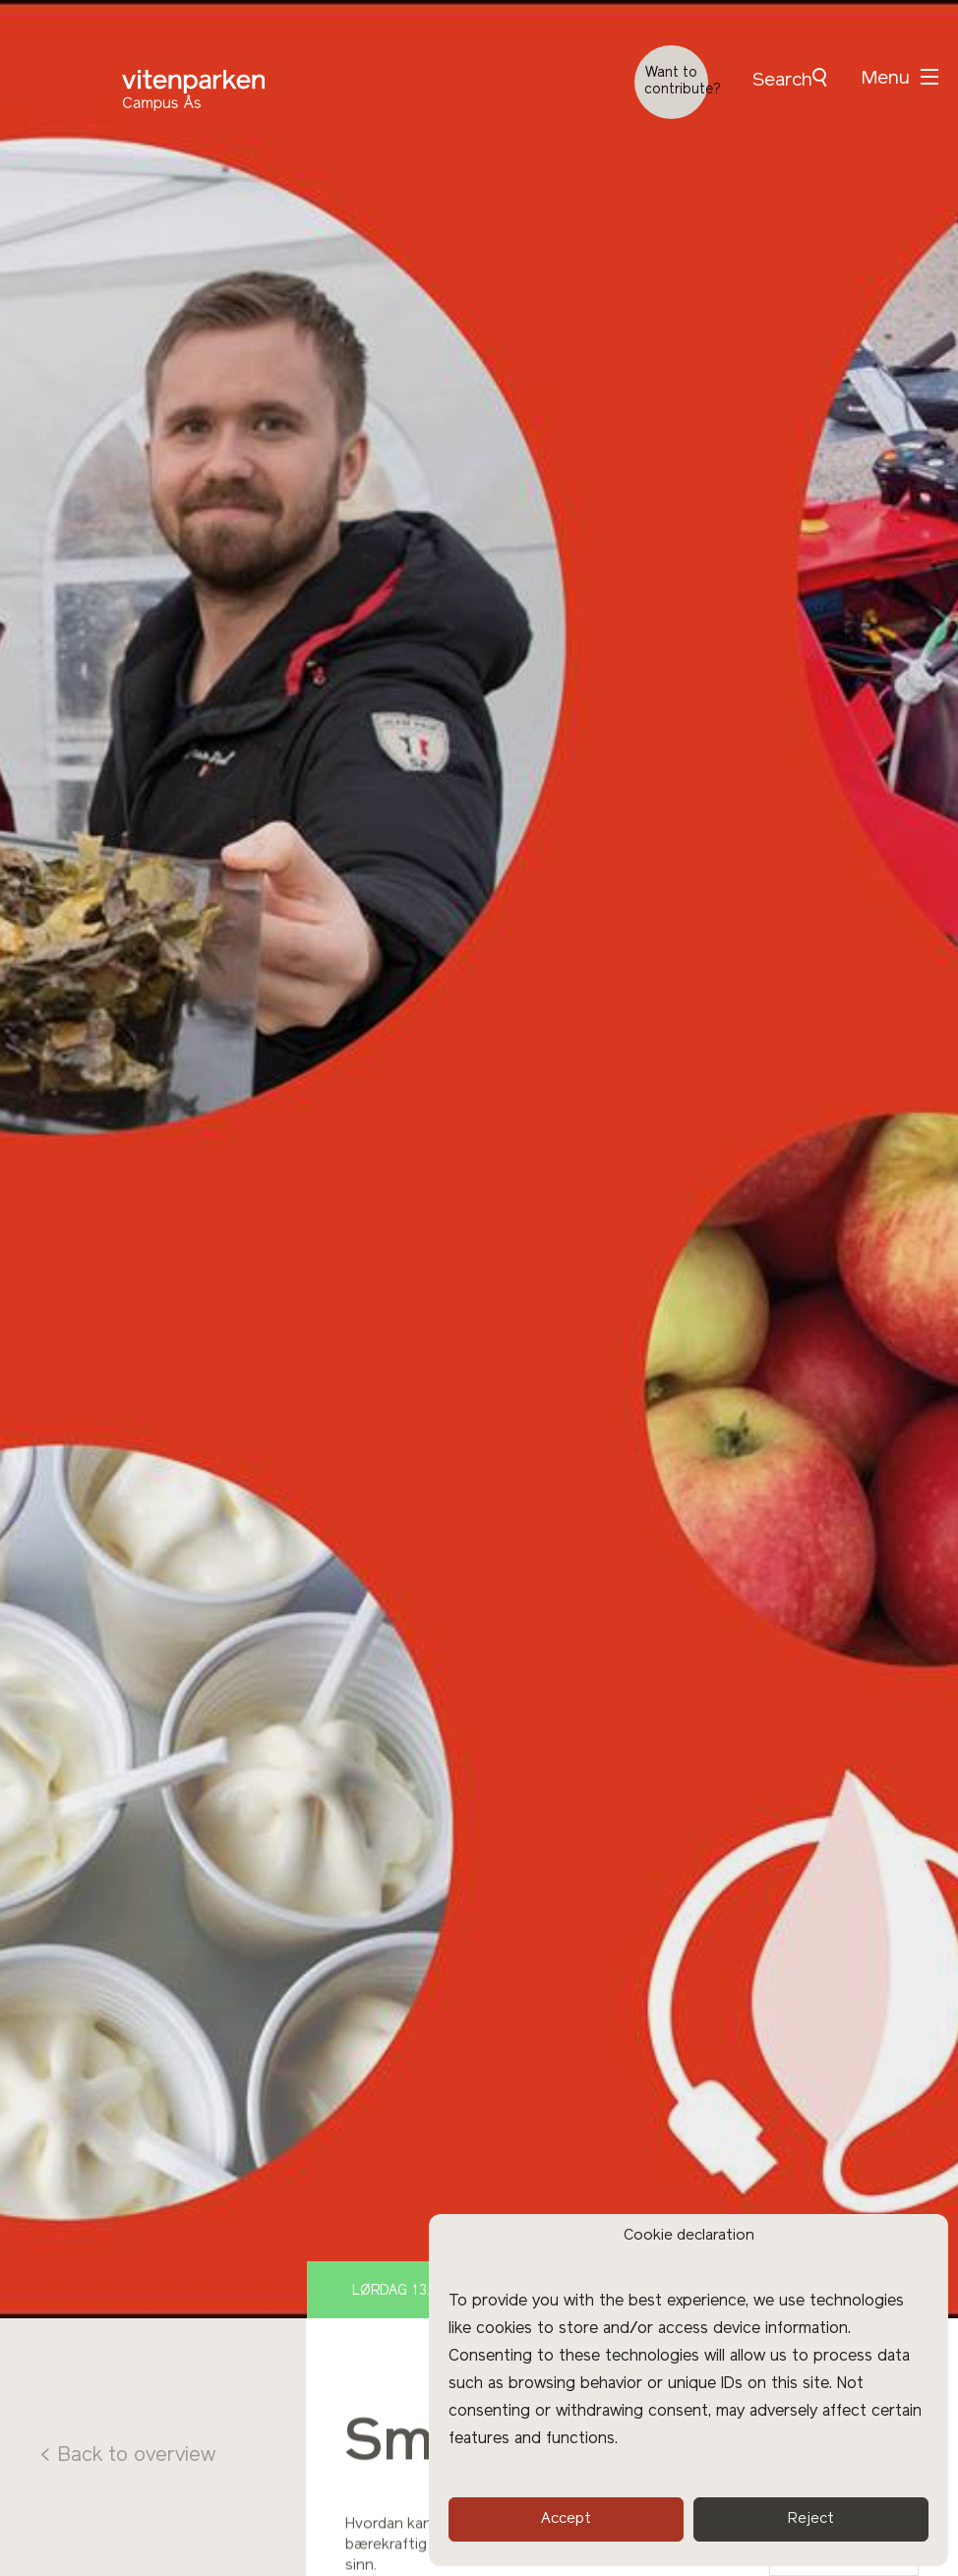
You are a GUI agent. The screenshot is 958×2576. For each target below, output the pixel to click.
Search (789, 79)
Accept (566, 2519)
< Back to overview (127, 2456)
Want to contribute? (676, 81)
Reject (811, 2519)
